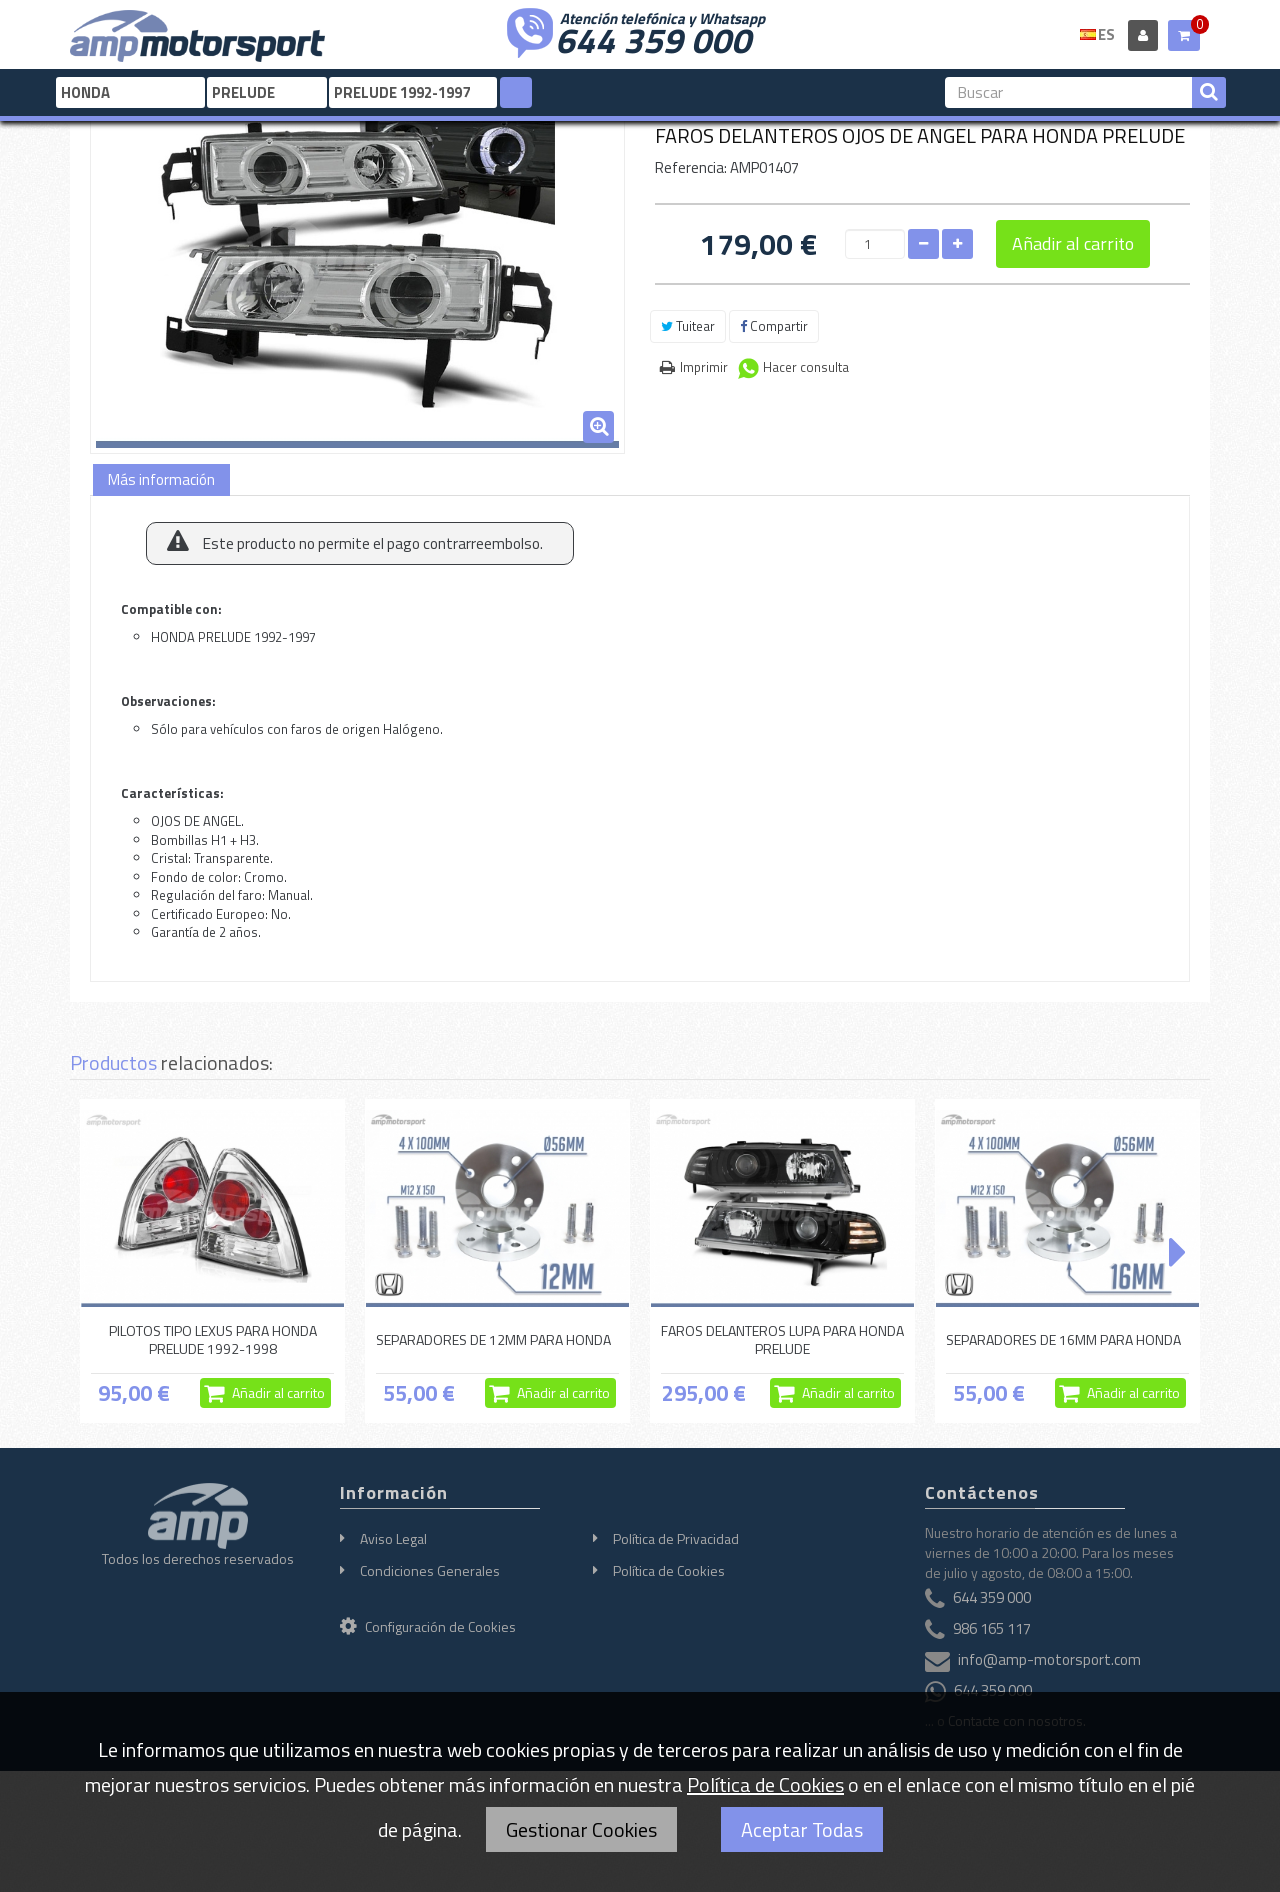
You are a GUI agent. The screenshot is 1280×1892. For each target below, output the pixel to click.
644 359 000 (653, 38)
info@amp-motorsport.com (1049, 1659)
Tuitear (688, 326)
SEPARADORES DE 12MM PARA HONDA (493, 1339)
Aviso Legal (393, 1538)
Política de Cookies (669, 1570)
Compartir (774, 326)
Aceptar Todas (802, 1829)
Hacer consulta (806, 367)
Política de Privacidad (676, 1538)
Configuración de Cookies (428, 1626)
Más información (161, 479)
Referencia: (691, 167)
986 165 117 (992, 1628)
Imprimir (704, 367)
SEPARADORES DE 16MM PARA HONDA (1063, 1339)
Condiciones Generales (430, 1570)
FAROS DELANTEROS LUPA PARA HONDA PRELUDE (782, 1339)
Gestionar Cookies (581, 1829)
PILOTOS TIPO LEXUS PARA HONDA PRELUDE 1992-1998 (213, 1339)
